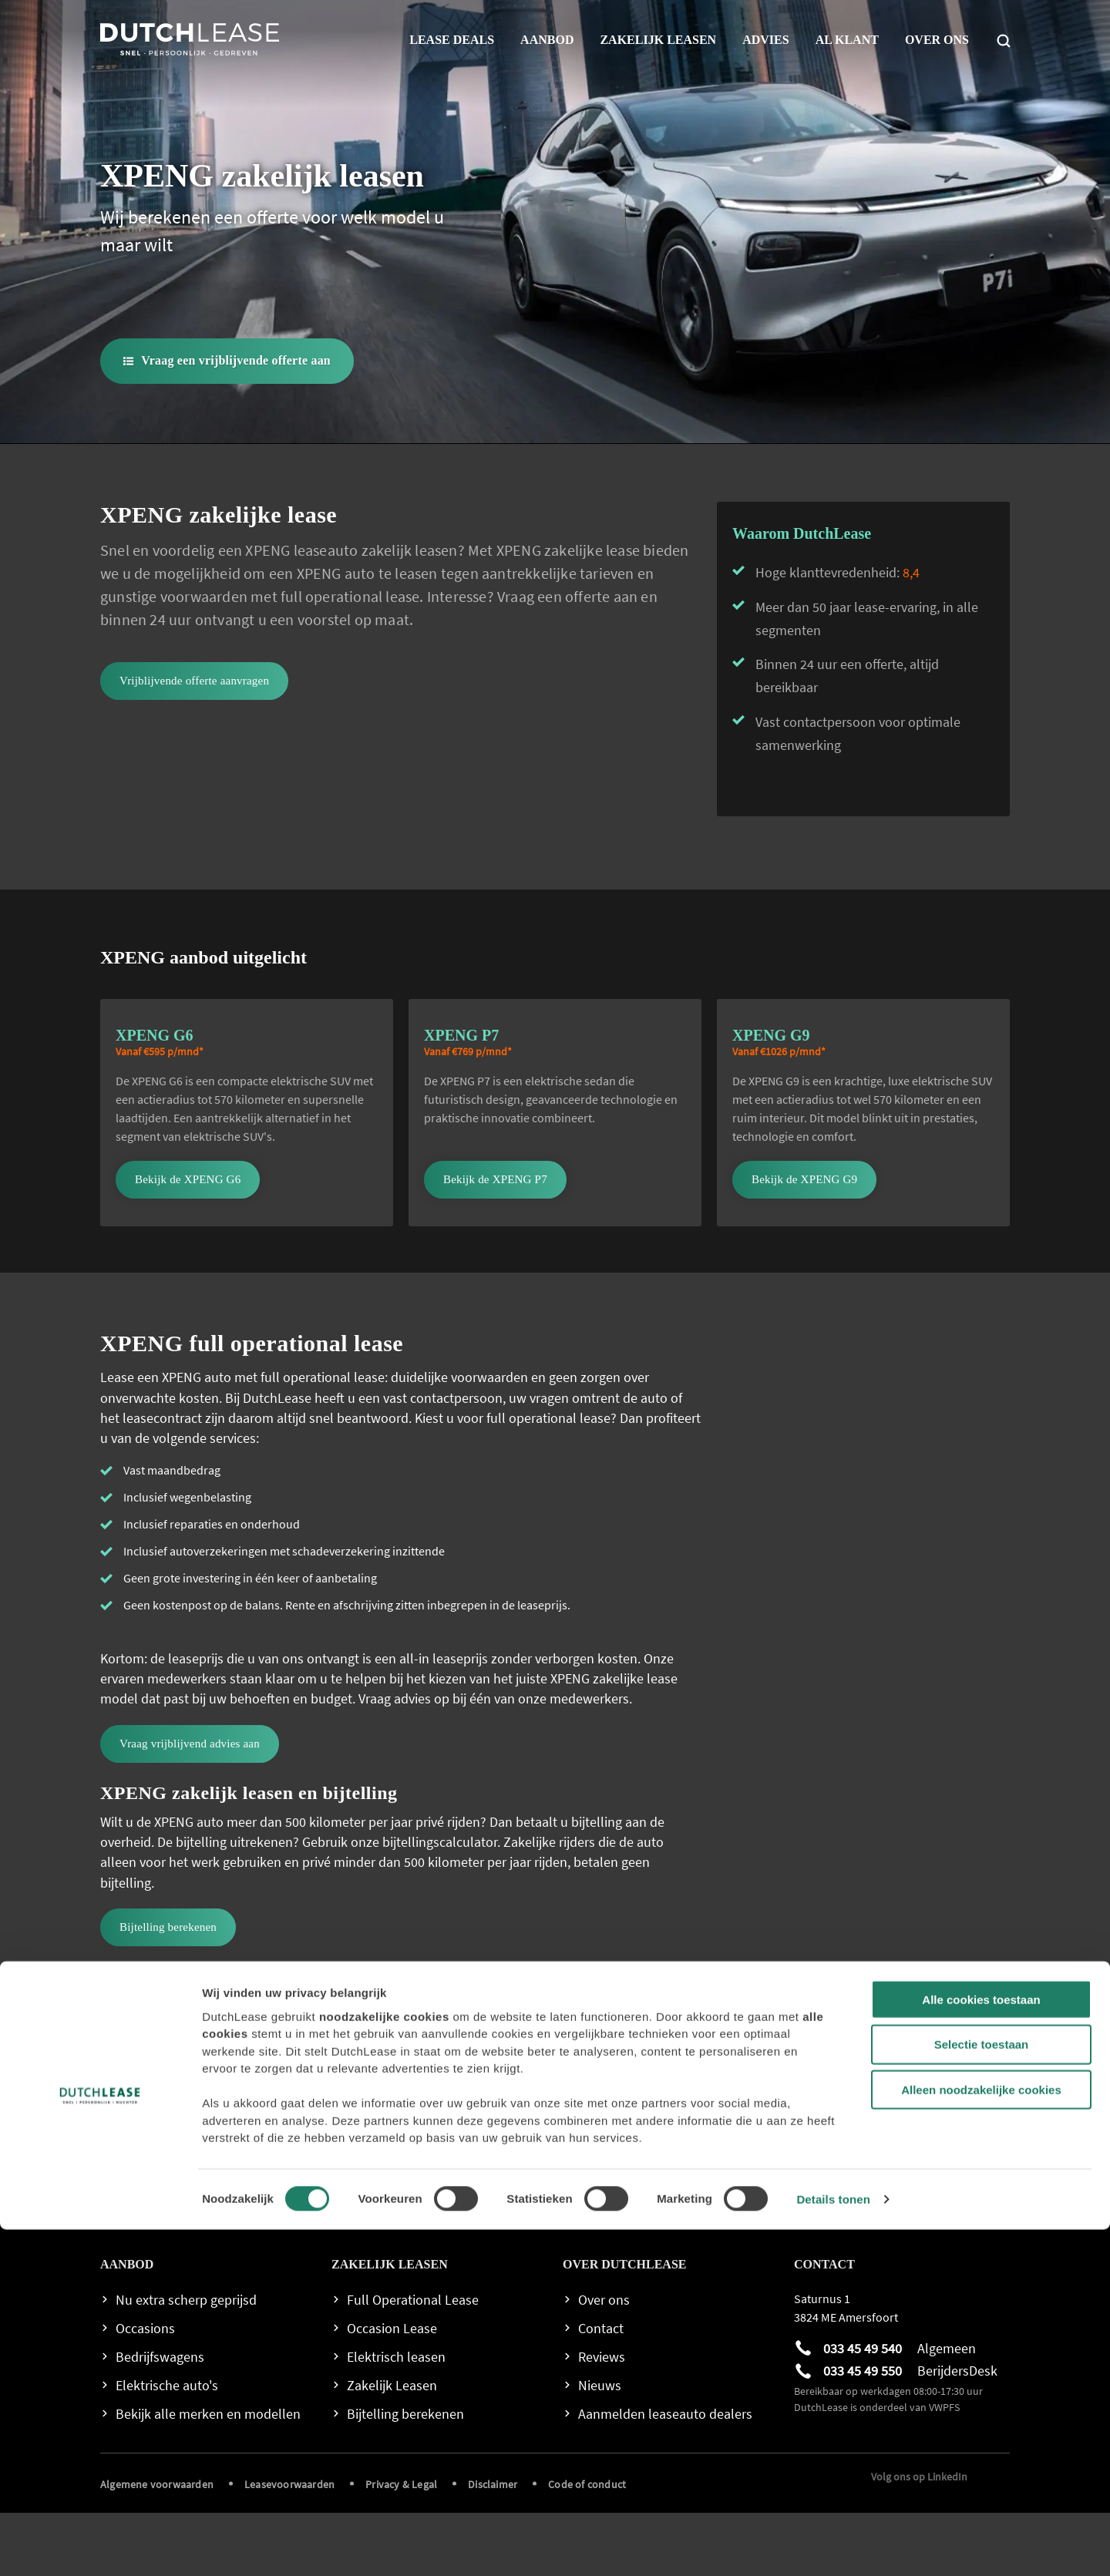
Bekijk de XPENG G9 (804, 1242)
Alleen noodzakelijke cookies (981, 2436)
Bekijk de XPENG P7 (495, 1242)
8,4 (911, 635)
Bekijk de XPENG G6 (187, 1242)
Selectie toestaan (981, 2390)
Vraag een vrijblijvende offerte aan (236, 360)
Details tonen (833, 2545)
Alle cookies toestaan (981, 2345)
